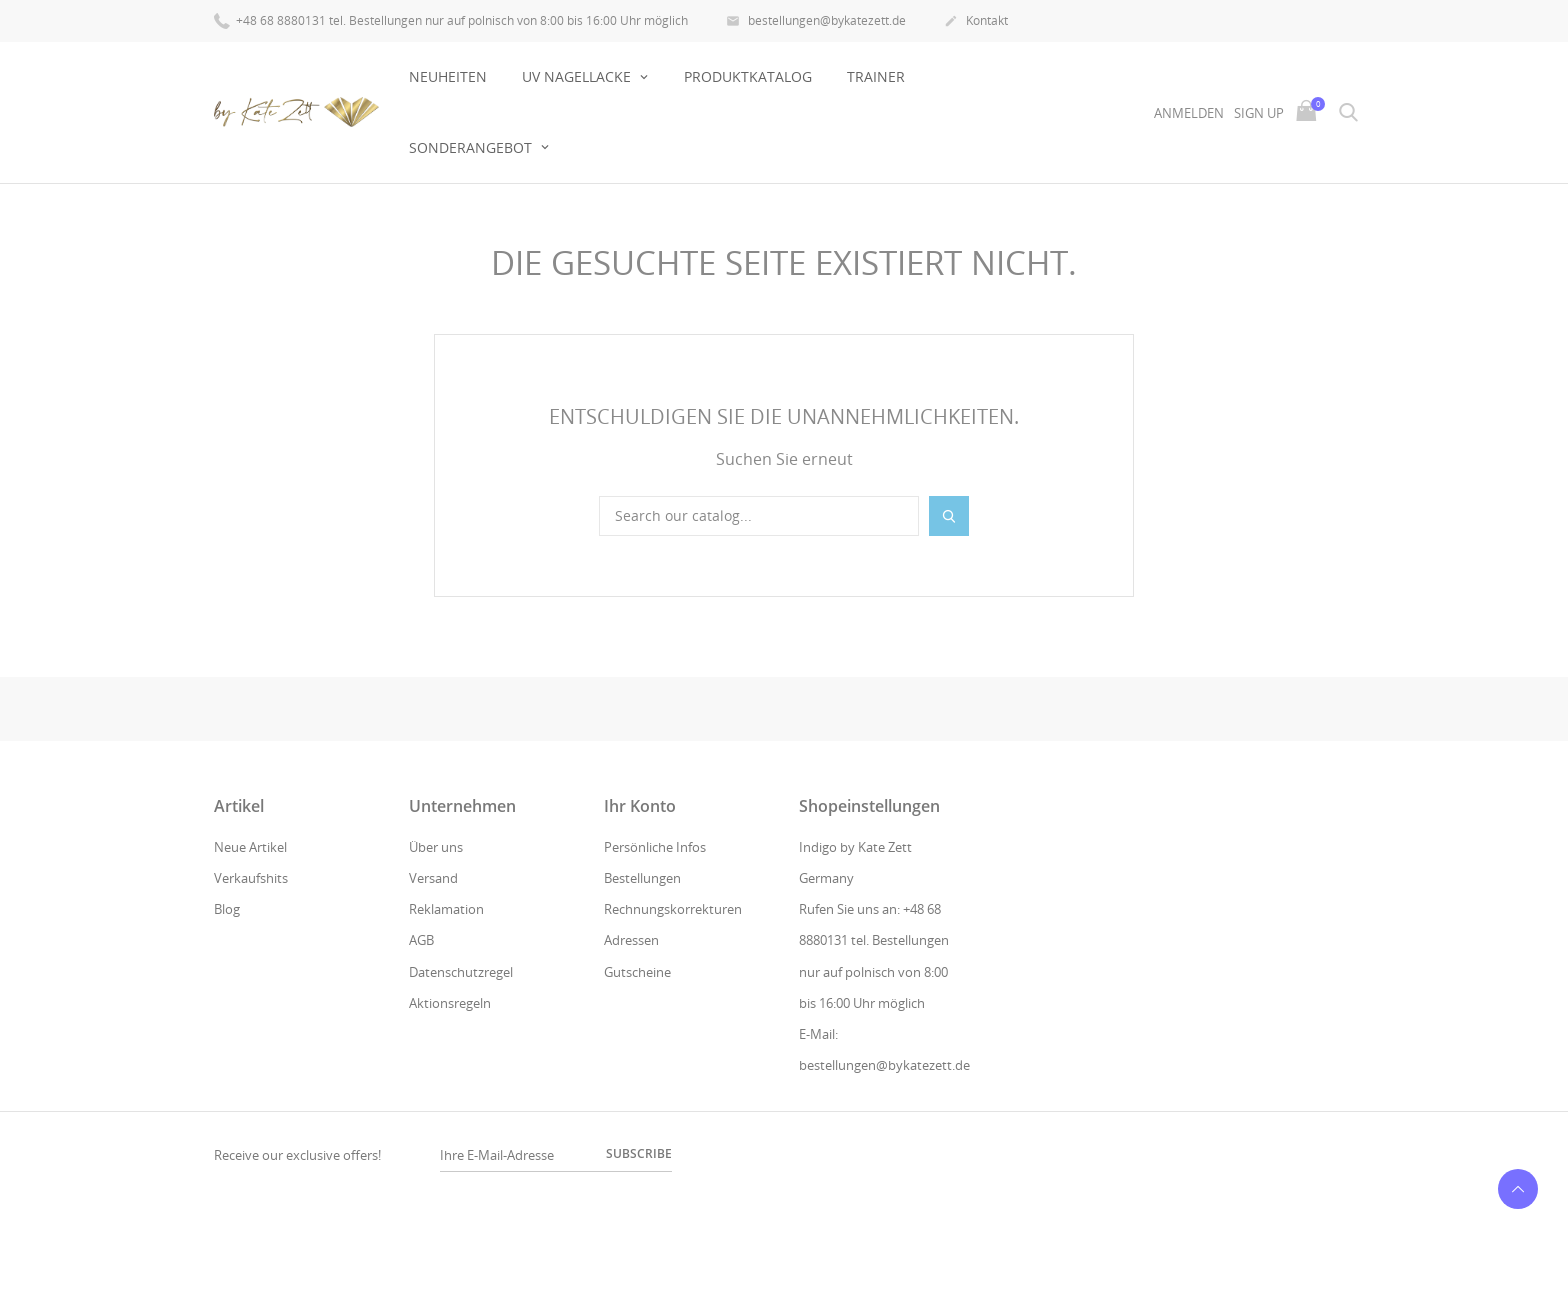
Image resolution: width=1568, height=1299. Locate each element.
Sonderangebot (472, 147)
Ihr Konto (640, 806)
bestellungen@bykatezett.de (816, 22)
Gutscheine (637, 972)
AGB (421, 940)
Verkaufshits (251, 878)
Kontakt (976, 22)
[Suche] (759, 516)
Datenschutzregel (461, 972)
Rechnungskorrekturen (673, 909)
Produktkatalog (748, 76)
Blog (227, 909)
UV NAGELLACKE (578, 76)
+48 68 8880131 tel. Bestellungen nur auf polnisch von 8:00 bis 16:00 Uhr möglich (451, 19)
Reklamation (446, 909)
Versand (433, 878)
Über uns (436, 847)
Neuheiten (448, 76)
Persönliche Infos (655, 847)
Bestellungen (642, 878)
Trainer (876, 76)
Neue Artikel (250, 847)
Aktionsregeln (450, 1003)
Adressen (631, 940)
